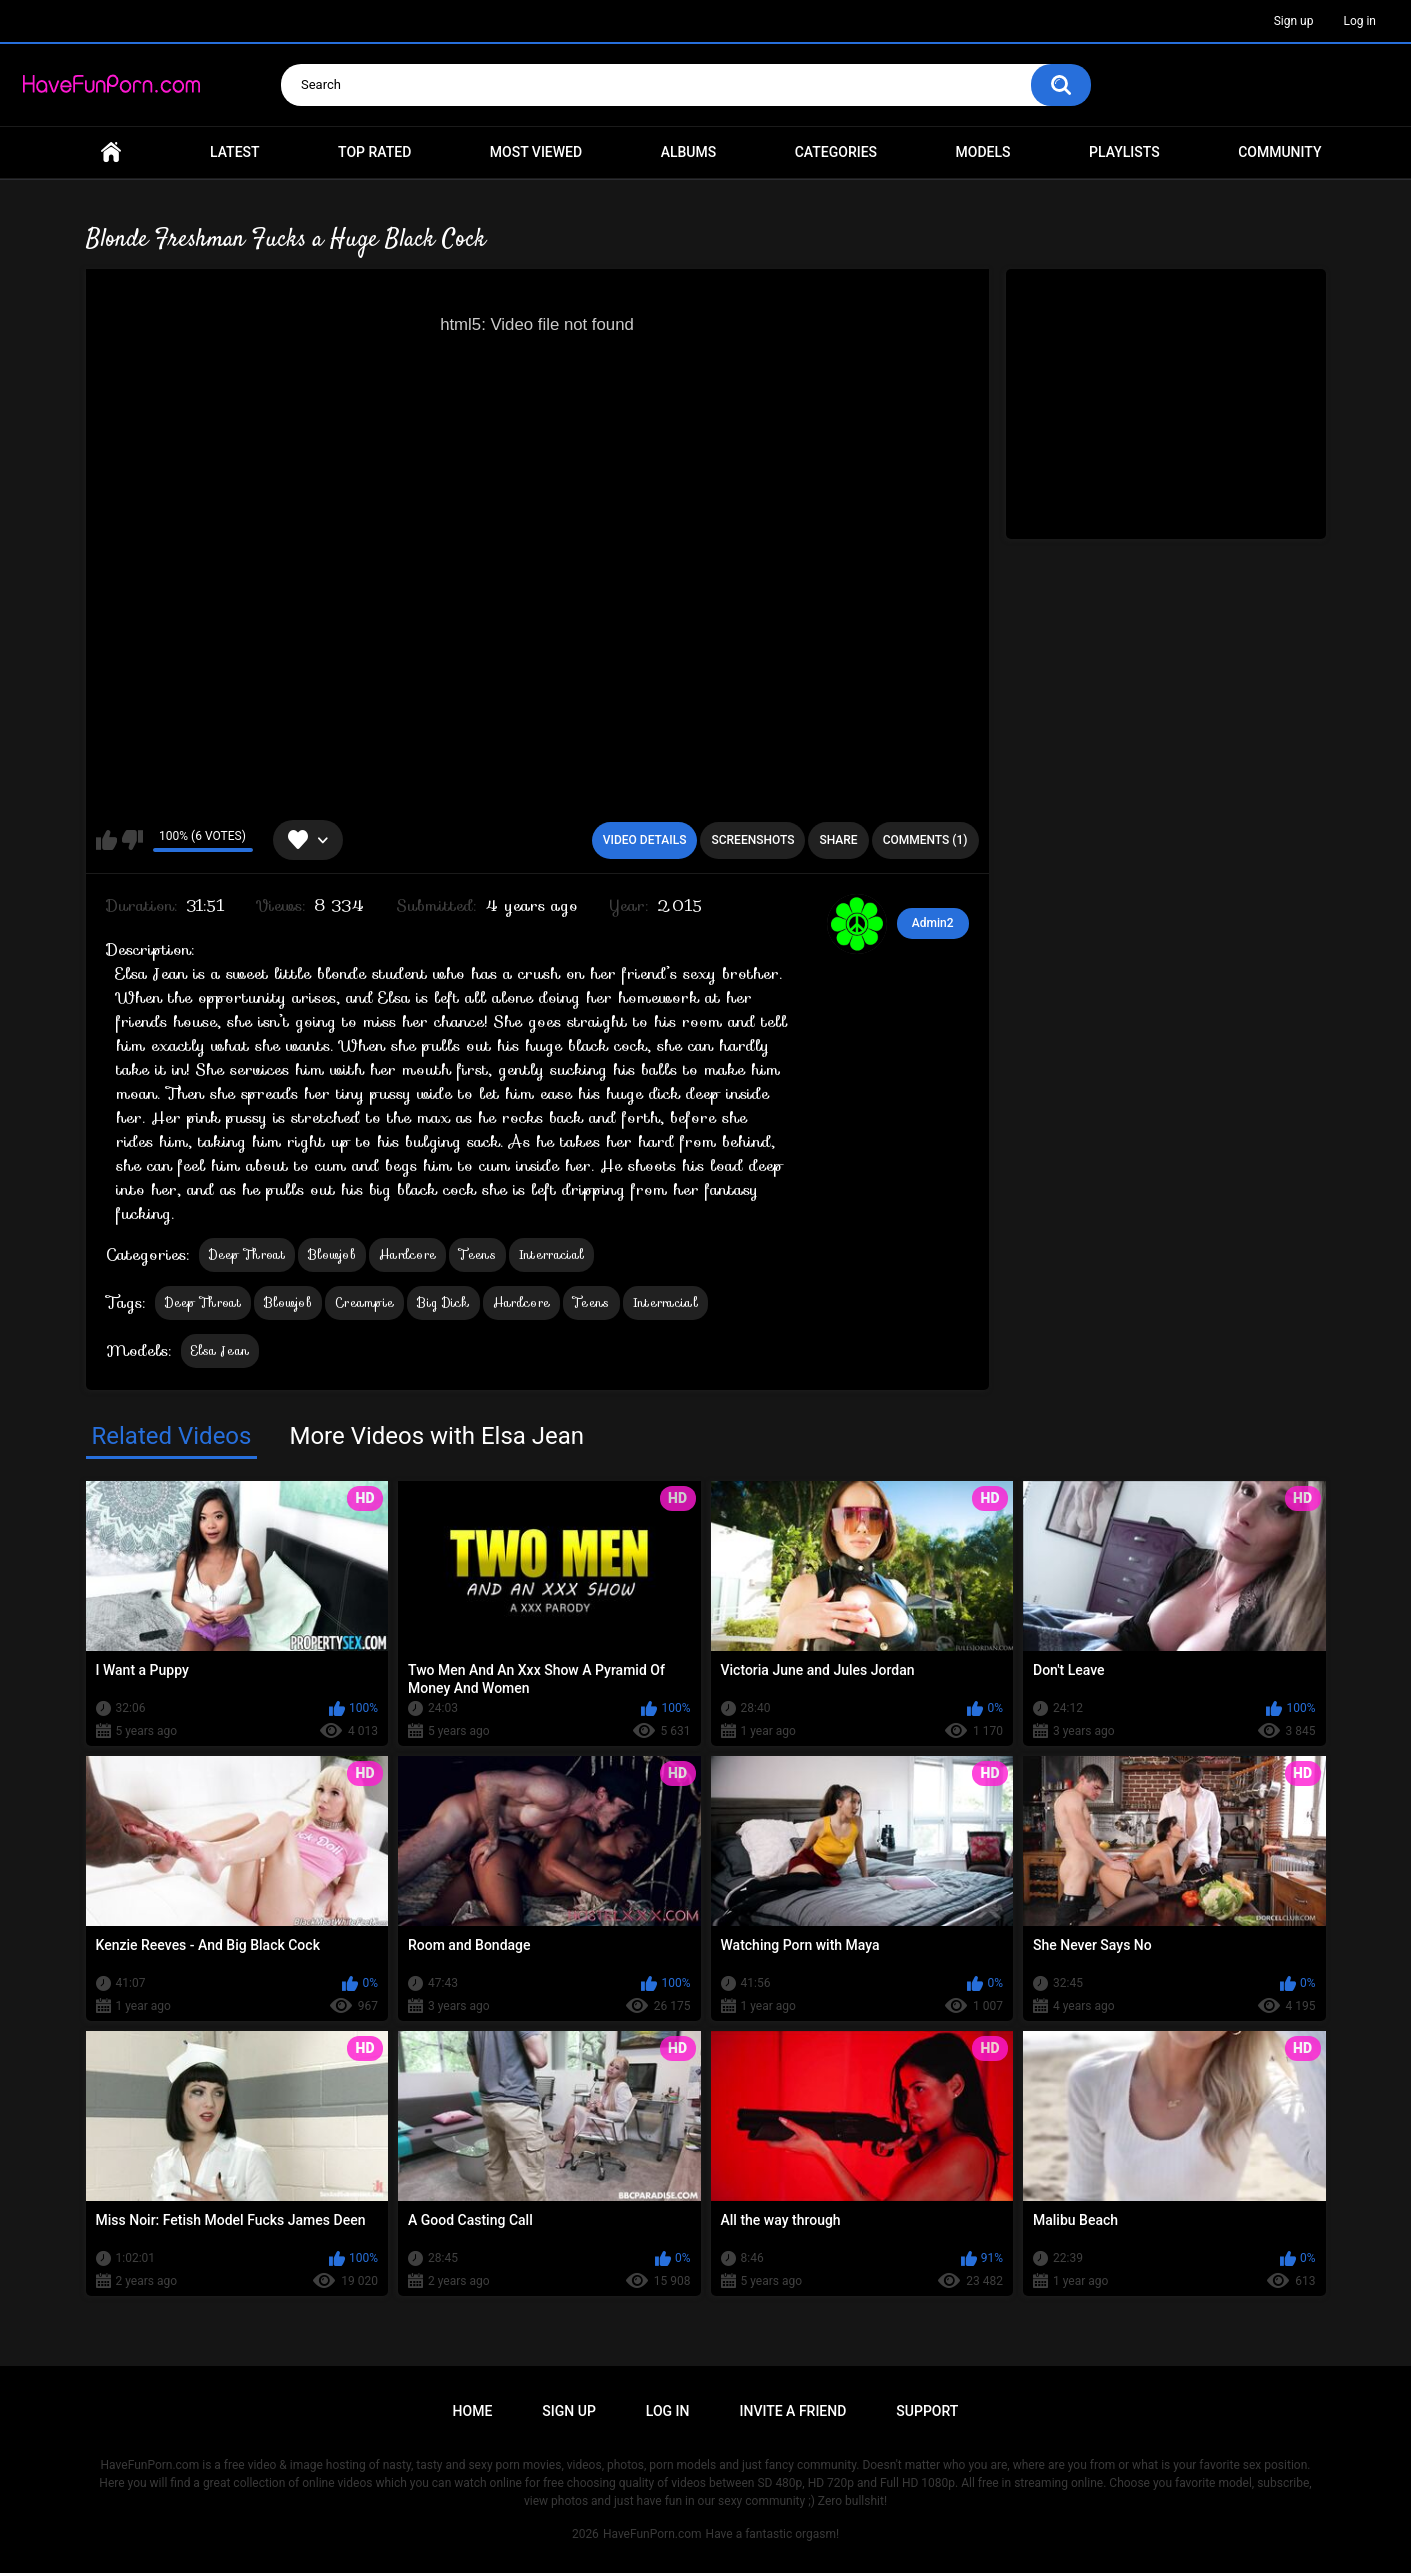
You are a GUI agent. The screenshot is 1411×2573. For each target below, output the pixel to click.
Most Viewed (536, 152)
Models (983, 152)
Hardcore (407, 1254)
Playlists (1124, 152)
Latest (235, 152)
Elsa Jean (220, 1350)
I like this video (106, 840)
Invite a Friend (793, 2411)
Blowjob (332, 1254)
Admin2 (933, 923)
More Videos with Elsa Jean (436, 1436)
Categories (836, 152)
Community (1279, 152)
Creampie (364, 1302)
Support (927, 2411)
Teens (477, 1254)
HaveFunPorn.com (652, 2534)
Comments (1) (925, 840)
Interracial (551, 1254)
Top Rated (374, 152)
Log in (1359, 21)
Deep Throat (247, 1254)
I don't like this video (132, 840)
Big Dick (443, 1302)
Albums (689, 152)
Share (838, 840)
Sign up (1294, 21)
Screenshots (752, 840)
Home (111, 152)
